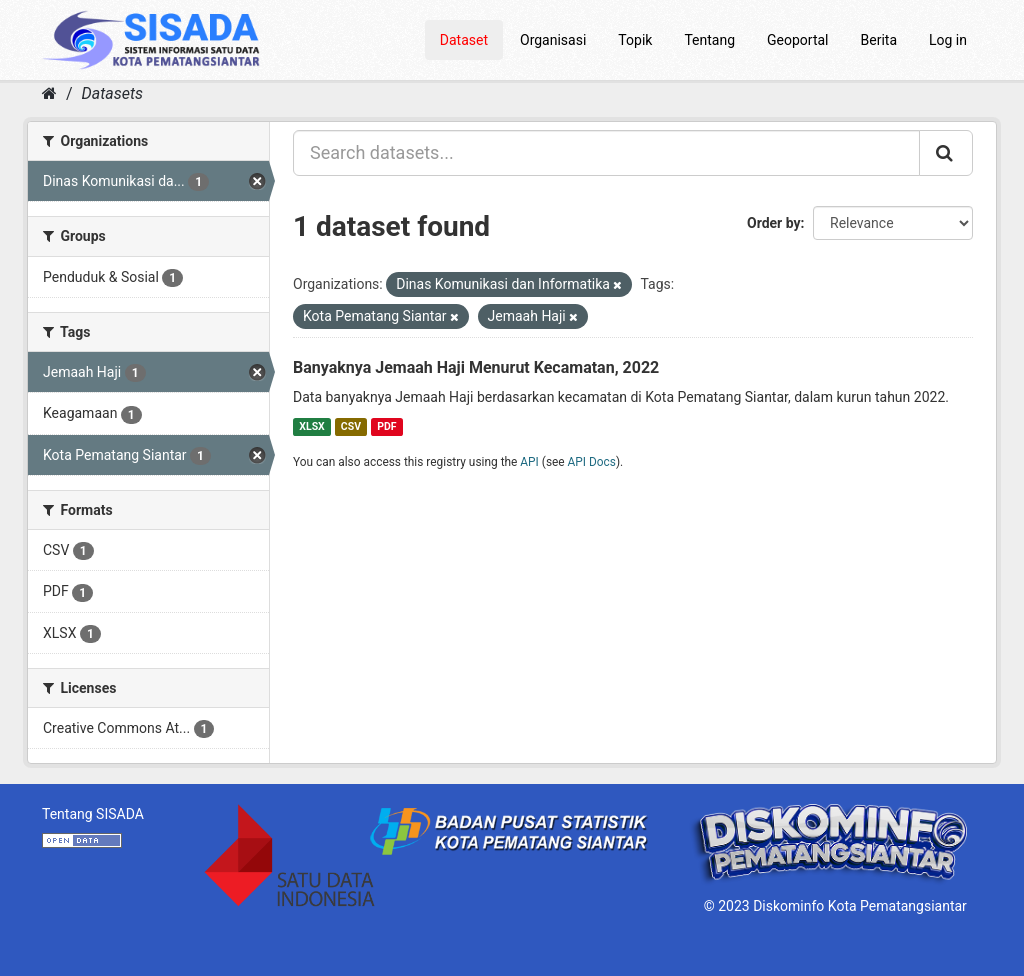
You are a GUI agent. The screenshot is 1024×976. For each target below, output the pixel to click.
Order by (774, 223)
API (529, 462)
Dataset (464, 40)
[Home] (49, 93)
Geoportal (797, 40)
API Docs (592, 462)
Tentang (709, 40)
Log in (948, 40)
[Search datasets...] (606, 153)
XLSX (311, 426)
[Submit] (946, 153)
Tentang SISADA (93, 814)
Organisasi (553, 40)
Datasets (112, 93)
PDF (386, 426)
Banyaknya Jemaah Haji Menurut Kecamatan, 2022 (476, 367)
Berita (879, 40)
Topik (635, 40)
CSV (351, 426)
